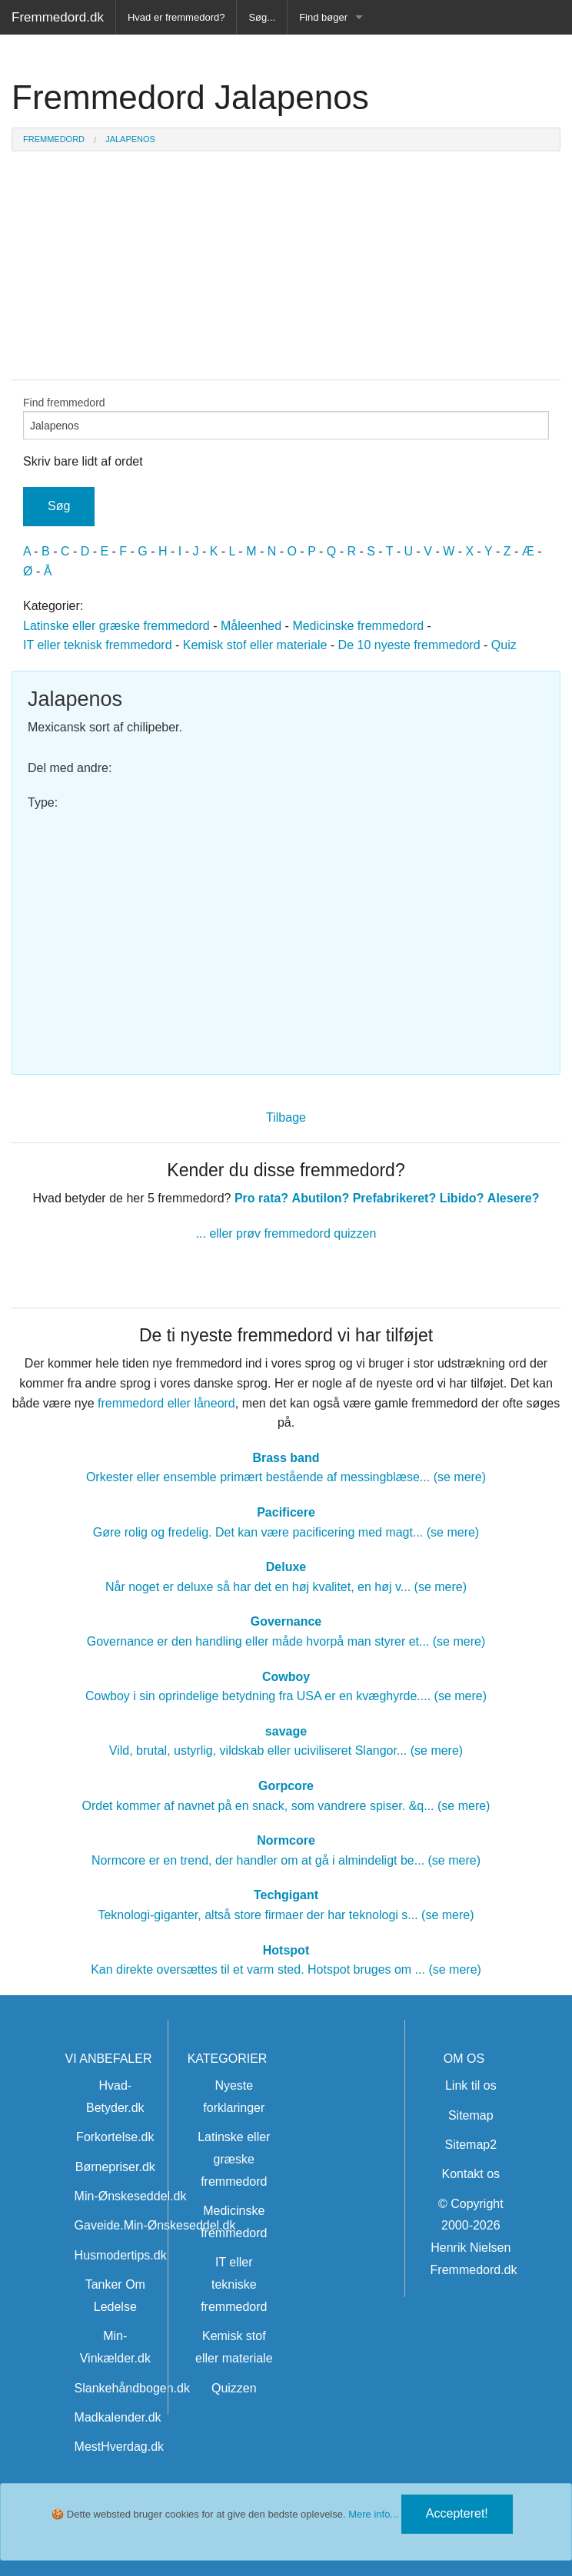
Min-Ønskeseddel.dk (131, 2196)
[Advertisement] (286, 935)
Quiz (504, 644)
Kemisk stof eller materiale (255, 644)
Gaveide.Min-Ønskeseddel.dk (155, 2225)
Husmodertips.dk (121, 2255)
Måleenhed (251, 625)
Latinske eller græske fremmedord (116, 625)
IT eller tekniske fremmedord (234, 2284)
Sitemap (471, 2115)
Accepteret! (457, 2513)
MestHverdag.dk (120, 2446)
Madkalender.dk (118, 2417)
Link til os (471, 2085)
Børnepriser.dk (115, 2166)
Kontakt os (470, 2173)
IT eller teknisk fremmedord (97, 644)
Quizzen (234, 2388)
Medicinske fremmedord (358, 625)
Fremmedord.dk (58, 17)
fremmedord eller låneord (166, 1403)
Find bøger (323, 17)
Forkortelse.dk (115, 2136)
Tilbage (286, 1117)
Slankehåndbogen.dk (132, 2388)
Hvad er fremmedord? (176, 17)
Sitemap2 (471, 2144)
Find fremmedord (286, 417)
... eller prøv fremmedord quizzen (286, 1233)
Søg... (261, 17)
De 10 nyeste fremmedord (409, 644)
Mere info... (373, 2514)
